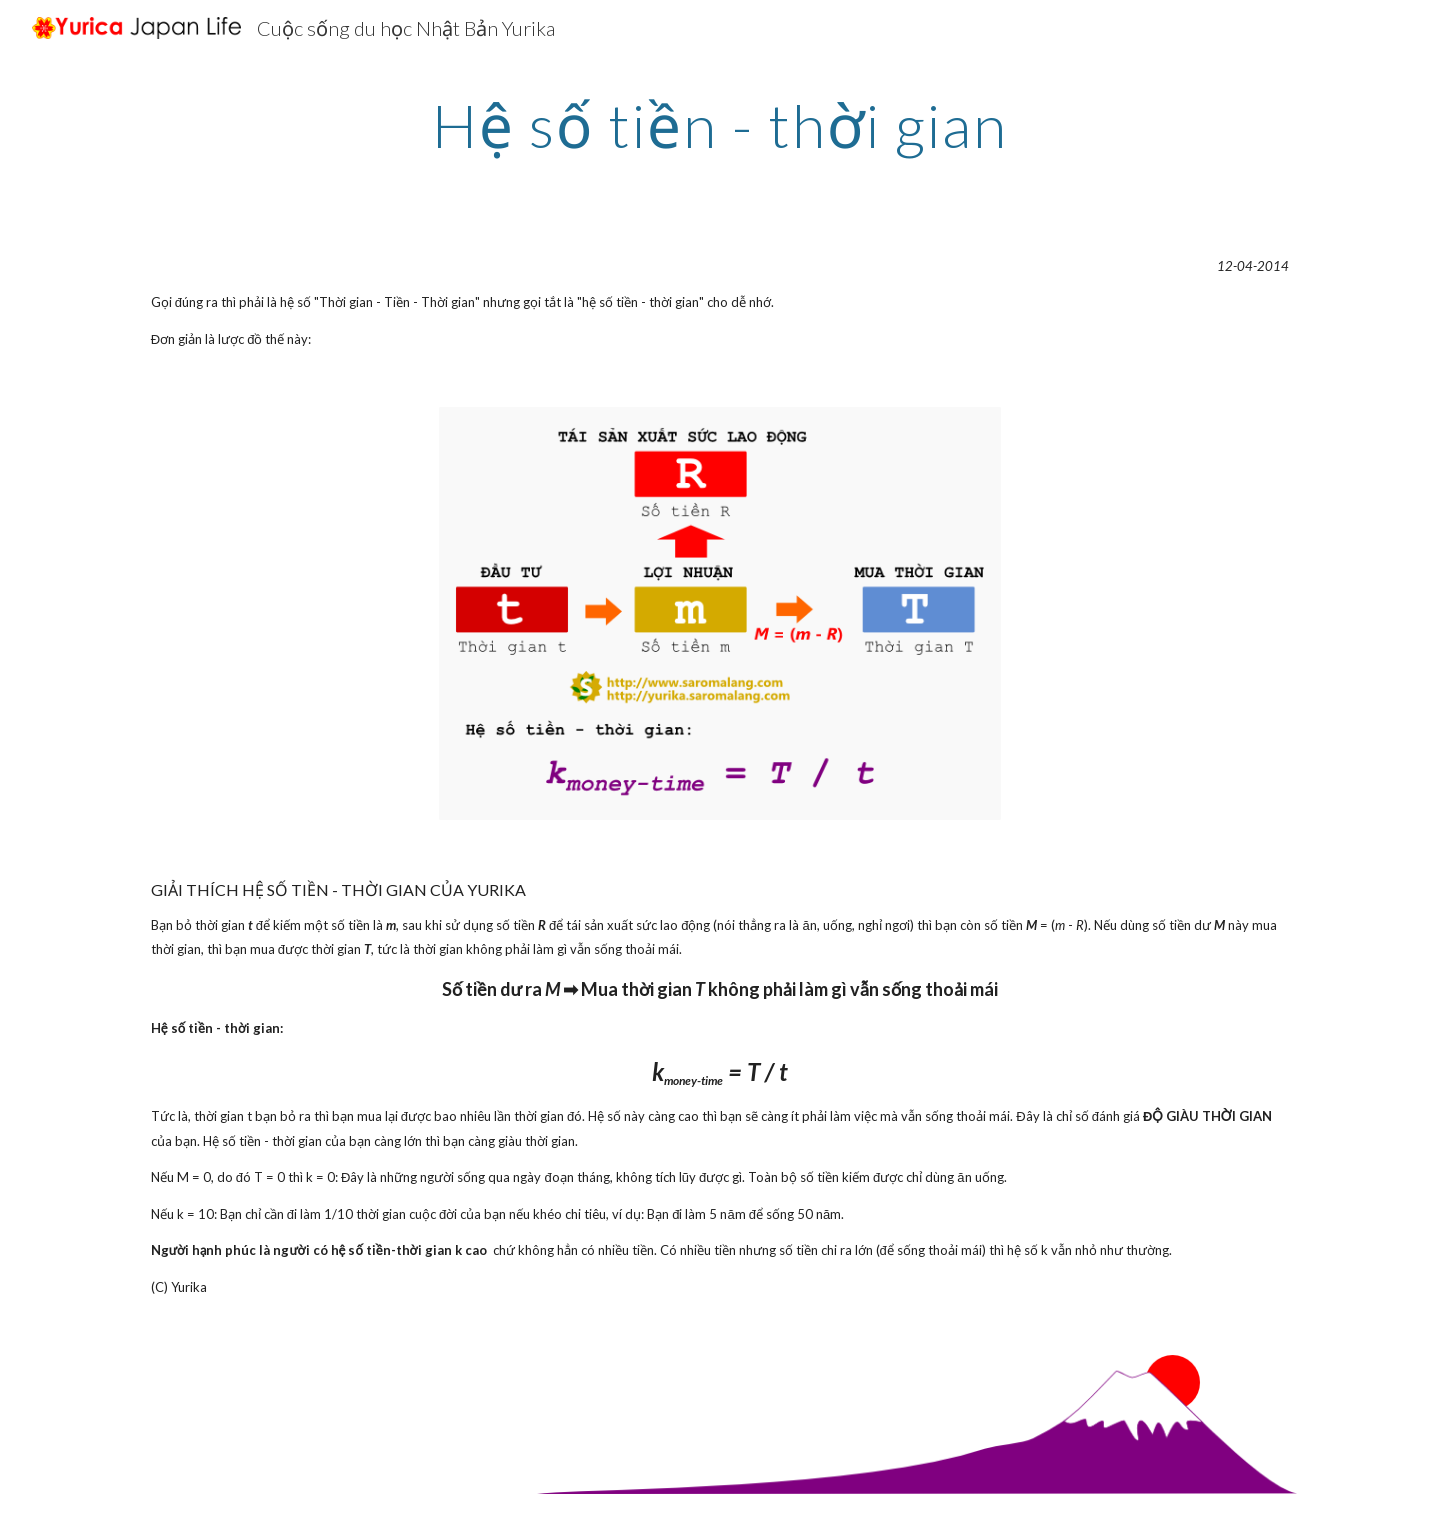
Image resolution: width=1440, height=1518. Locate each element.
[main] (720, 125)
